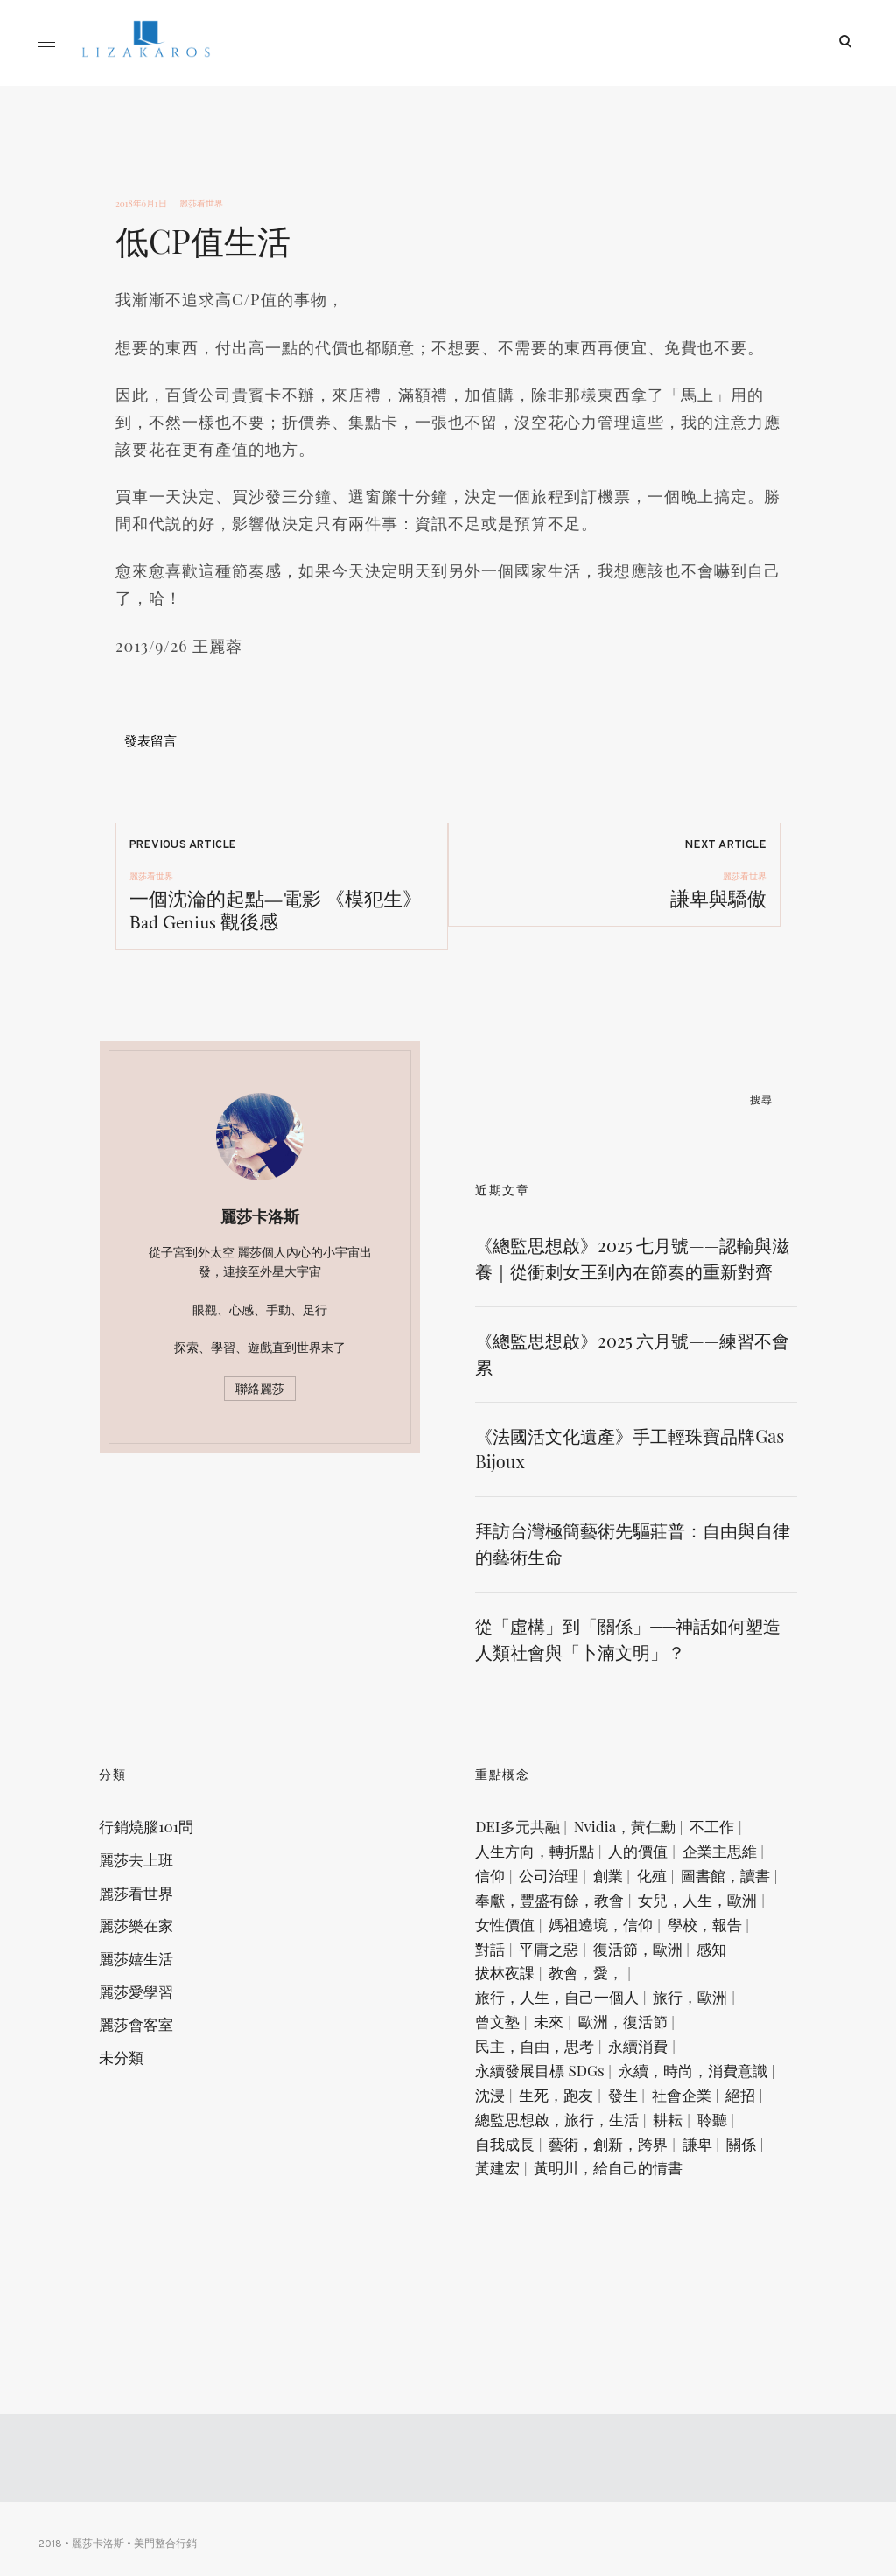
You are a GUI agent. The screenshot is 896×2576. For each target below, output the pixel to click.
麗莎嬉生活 (153, 2017)
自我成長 (521, 2292)
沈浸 (669, 2215)
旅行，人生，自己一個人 (573, 2112)
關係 (507, 2318)
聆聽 (728, 2266)
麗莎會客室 (153, 2086)
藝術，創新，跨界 (624, 2292)
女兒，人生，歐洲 (551, 2009)
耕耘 (684, 2266)
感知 (683, 2060)
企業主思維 (529, 1932)
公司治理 (653, 1932)
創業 (712, 1932)
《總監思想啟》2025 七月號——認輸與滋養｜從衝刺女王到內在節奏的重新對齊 (632, 1298)
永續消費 (654, 2164)
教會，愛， (602, 2086)
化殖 (507, 1958)
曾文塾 (514, 2137)
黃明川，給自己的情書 (668, 2318)
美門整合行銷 (170, 2551)
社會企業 (653, 2240)
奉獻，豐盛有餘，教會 (566, 1983)
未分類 (138, 2121)
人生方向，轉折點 (551, 1906)
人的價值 (654, 1906)
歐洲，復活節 (638, 2137)
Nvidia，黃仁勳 (640, 1881)
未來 (565, 2137)
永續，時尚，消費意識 (566, 2215)
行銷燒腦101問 (163, 1881)
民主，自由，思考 (551, 2164)
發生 (595, 2240)
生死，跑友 (529, 2240)
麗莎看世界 (201, 203)
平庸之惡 (521, 2060)
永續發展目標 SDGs (556, 2189)
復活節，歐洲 (609, 2060)
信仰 (595, 1932)
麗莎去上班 (153, 1915)
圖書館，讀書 (580, 1958)
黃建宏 (558, 2318)
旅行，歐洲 (706, 2112)
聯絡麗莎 (259, 1416)
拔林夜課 (521, 2086)
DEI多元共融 (534, 1881)
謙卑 (713, 2292)
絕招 (712, 2240)
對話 (713, 2035)
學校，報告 (647, 2035)
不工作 (728, 1881)
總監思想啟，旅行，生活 (573, 2266)
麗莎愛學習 (153, 2052)
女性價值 (654, 2009)
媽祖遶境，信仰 (544, 2035)
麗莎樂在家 (153, 1983)
